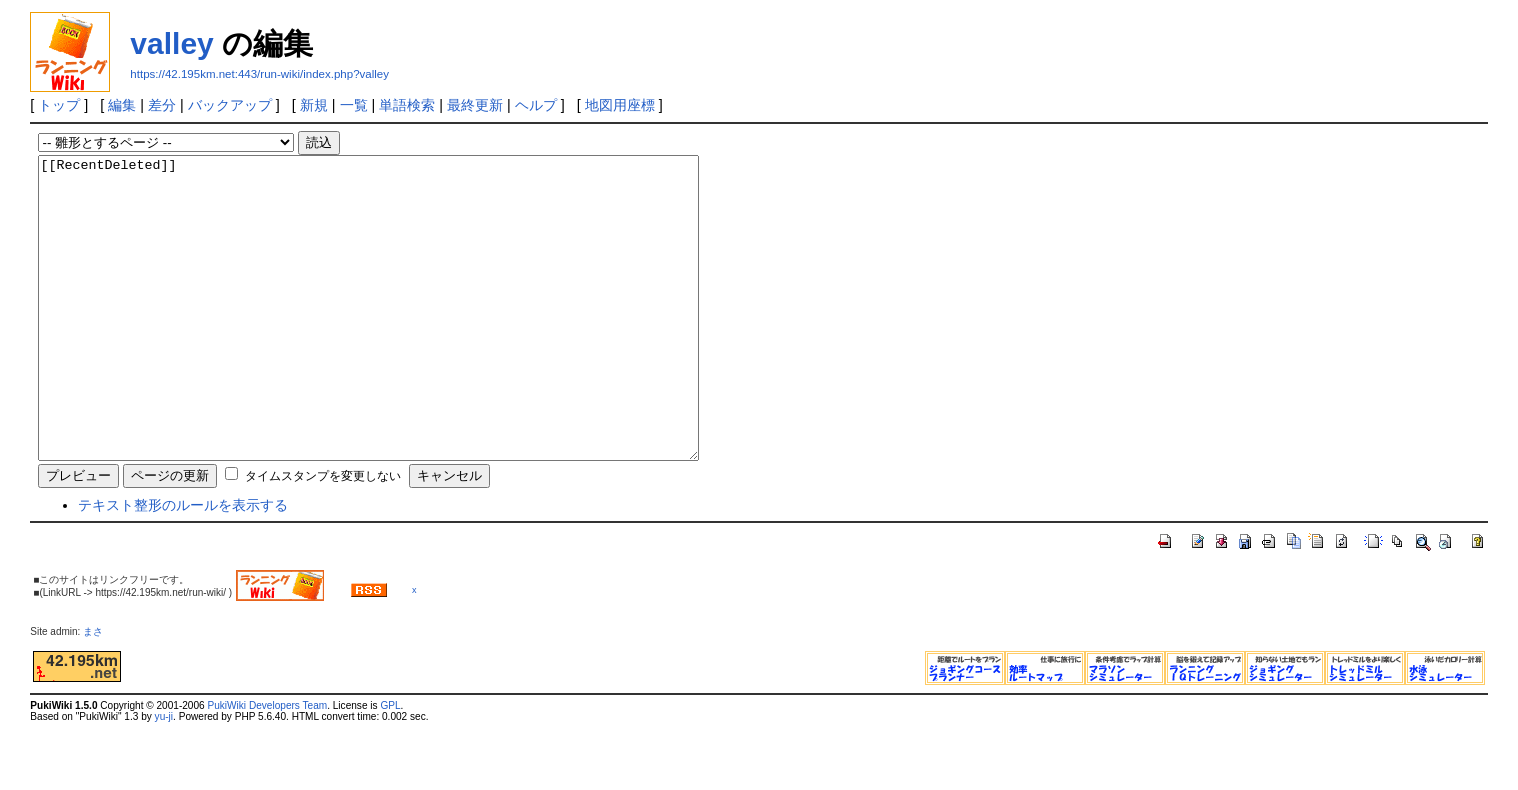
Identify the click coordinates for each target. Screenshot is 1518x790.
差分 (162, 105)
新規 (314, 105)
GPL (390, 765)
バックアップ (230, 105)
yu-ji (164, 776)
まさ (98, 691)
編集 (122, 105)
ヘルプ (536, 105)
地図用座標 (620, 105)
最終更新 (475, 105)
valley (171, 43)
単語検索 (407, 105)
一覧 (354, 105)
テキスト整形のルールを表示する (183, 565)
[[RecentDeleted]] (408, 338)
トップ (59, 105)
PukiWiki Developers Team (267, 765)
